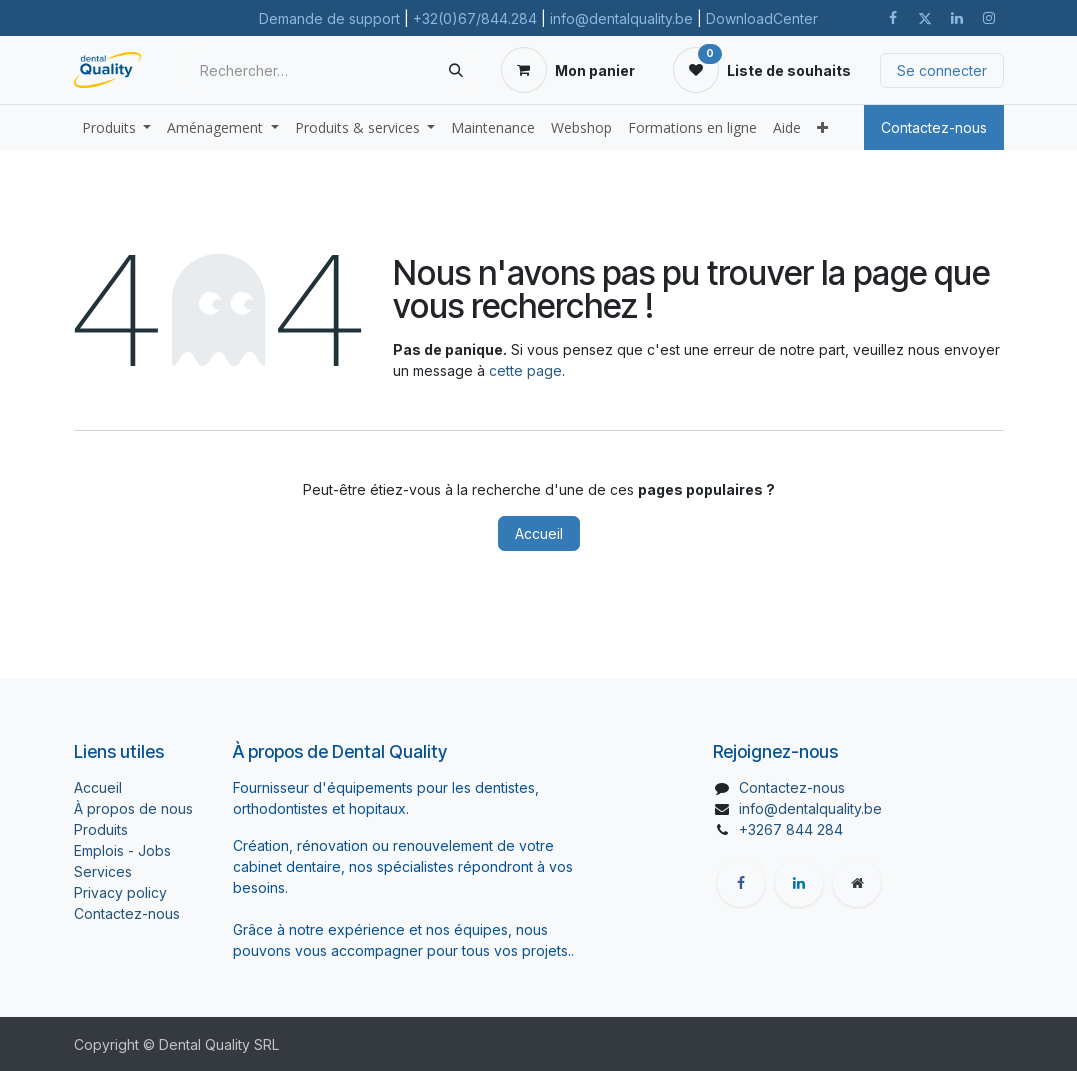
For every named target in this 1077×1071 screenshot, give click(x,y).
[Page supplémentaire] (857, 883)
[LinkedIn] (957, 18)
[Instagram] (989, 18)
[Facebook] (893, 18)
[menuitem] (117, 127)
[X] (925, 18)
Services (103, 871)
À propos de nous (133, 808)
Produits (101, 829)
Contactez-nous (934, 127)
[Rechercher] (456, 70)
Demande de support (329, 18)
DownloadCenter (762, 18)
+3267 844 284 (791, 829)
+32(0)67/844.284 (475, 18)
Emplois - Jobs (122, 850)
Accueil (539, 533)
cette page (525, 370)
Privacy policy (120, 892)
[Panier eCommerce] (568, 70)
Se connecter (942, 70)
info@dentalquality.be (621, 18)
